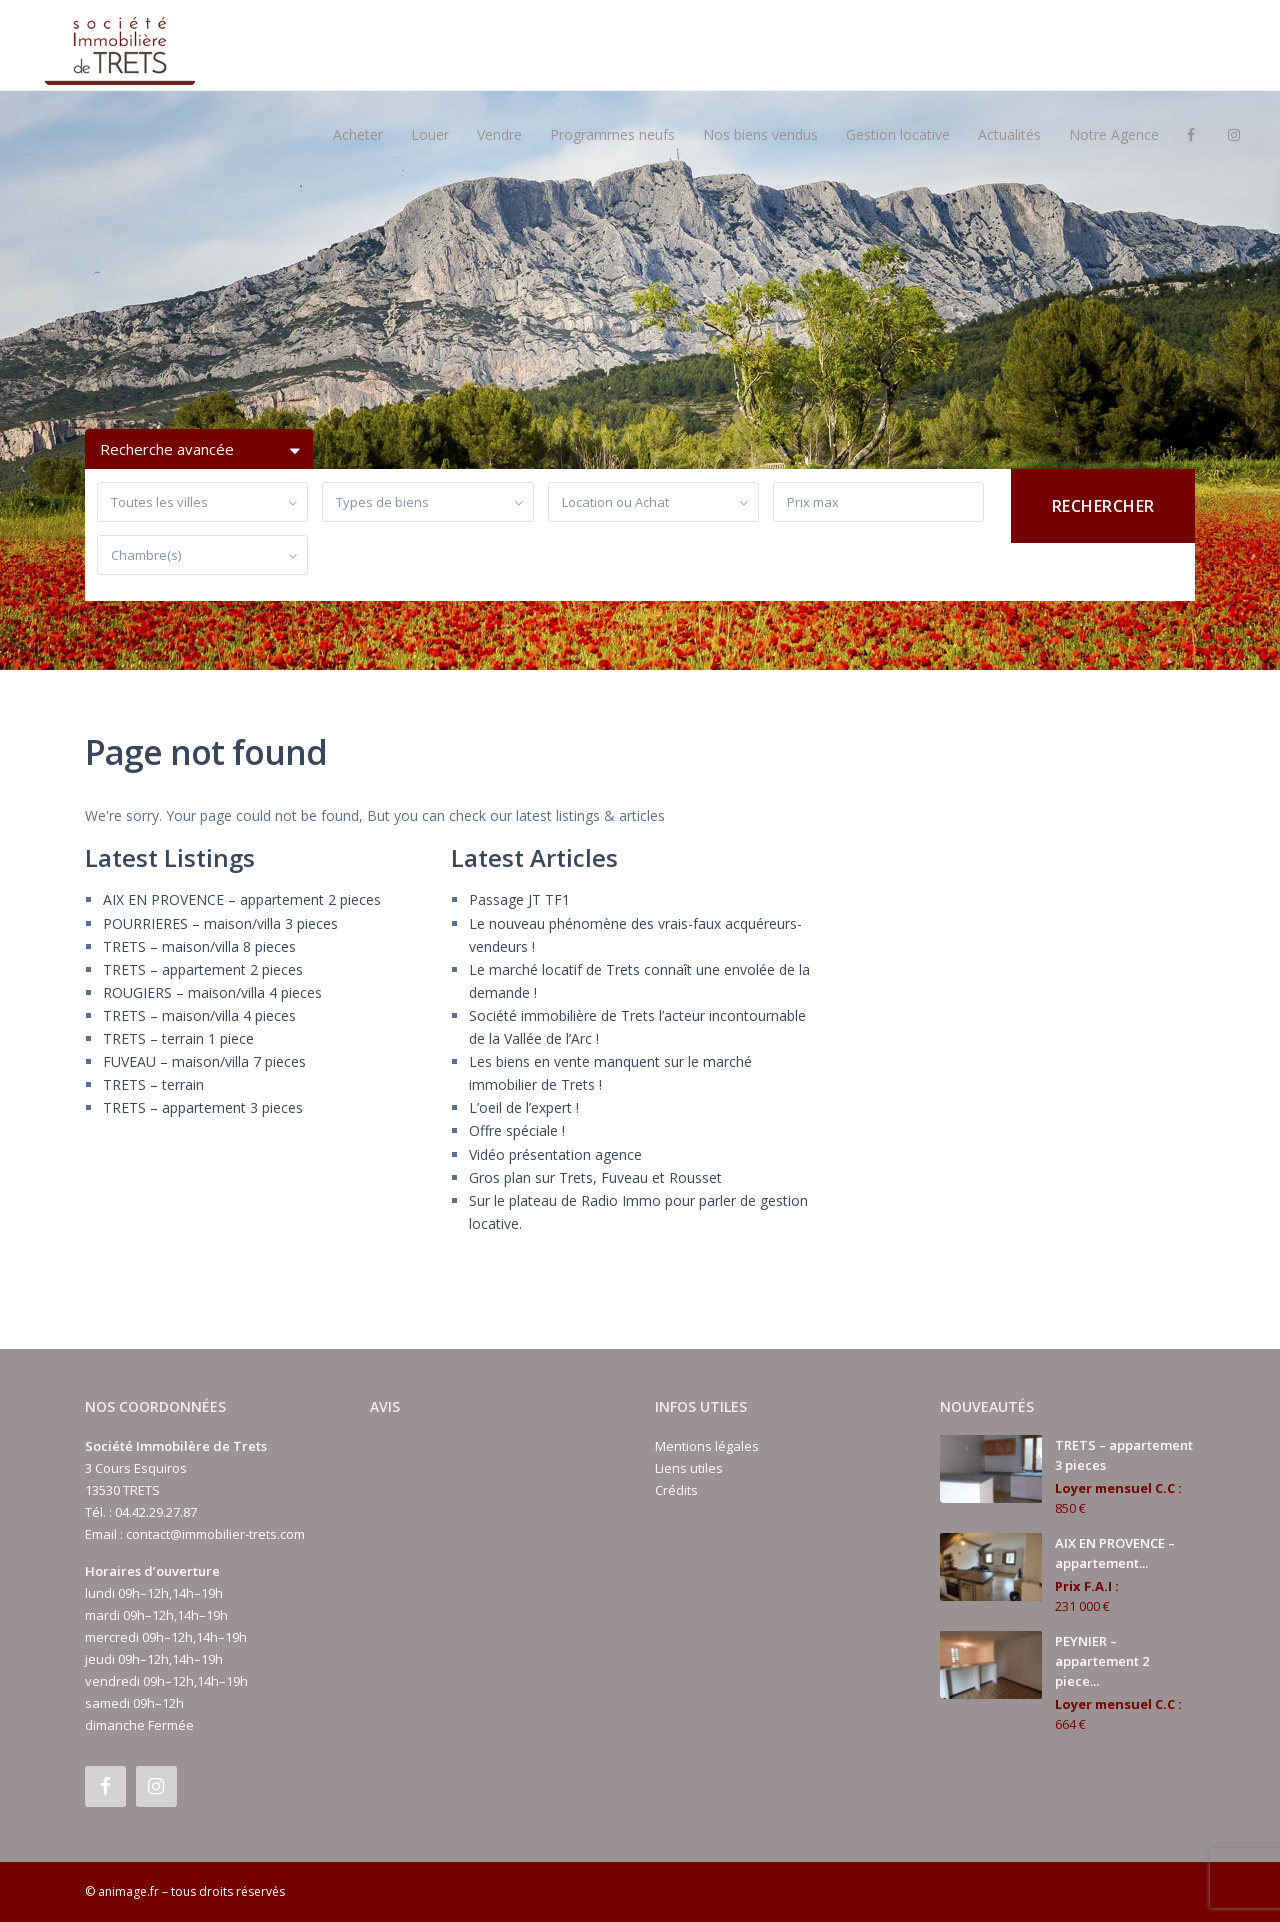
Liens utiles (689, 1468)
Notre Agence (1114, 134)
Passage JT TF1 (519, 899)
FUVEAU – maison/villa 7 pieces (204, 1061)
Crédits (676, 1490)
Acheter (358, 134)
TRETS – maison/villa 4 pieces (199, 1015)
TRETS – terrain (153, 1084)
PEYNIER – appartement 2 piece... (1102, 1661)
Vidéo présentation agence (555, 1154)
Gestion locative (898, 134)
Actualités (1009, 134)
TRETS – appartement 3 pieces (203, 1107)
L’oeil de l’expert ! (524, 1107)
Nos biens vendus (760, 134)
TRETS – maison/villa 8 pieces (199, 946)
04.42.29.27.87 (156, 1512)
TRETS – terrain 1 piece (178, 1038)
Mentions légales (707, 1446)
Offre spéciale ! (517, 1130)
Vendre (499, 134)
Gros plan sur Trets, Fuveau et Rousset (595, 1177)
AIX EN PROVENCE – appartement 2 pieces (242, 899)
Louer (430, 134)
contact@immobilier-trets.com (215, 1534)
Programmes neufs (612, 134)
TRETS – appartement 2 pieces (203, 969)
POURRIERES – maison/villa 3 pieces (220, 923)
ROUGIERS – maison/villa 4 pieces (212, 992)
